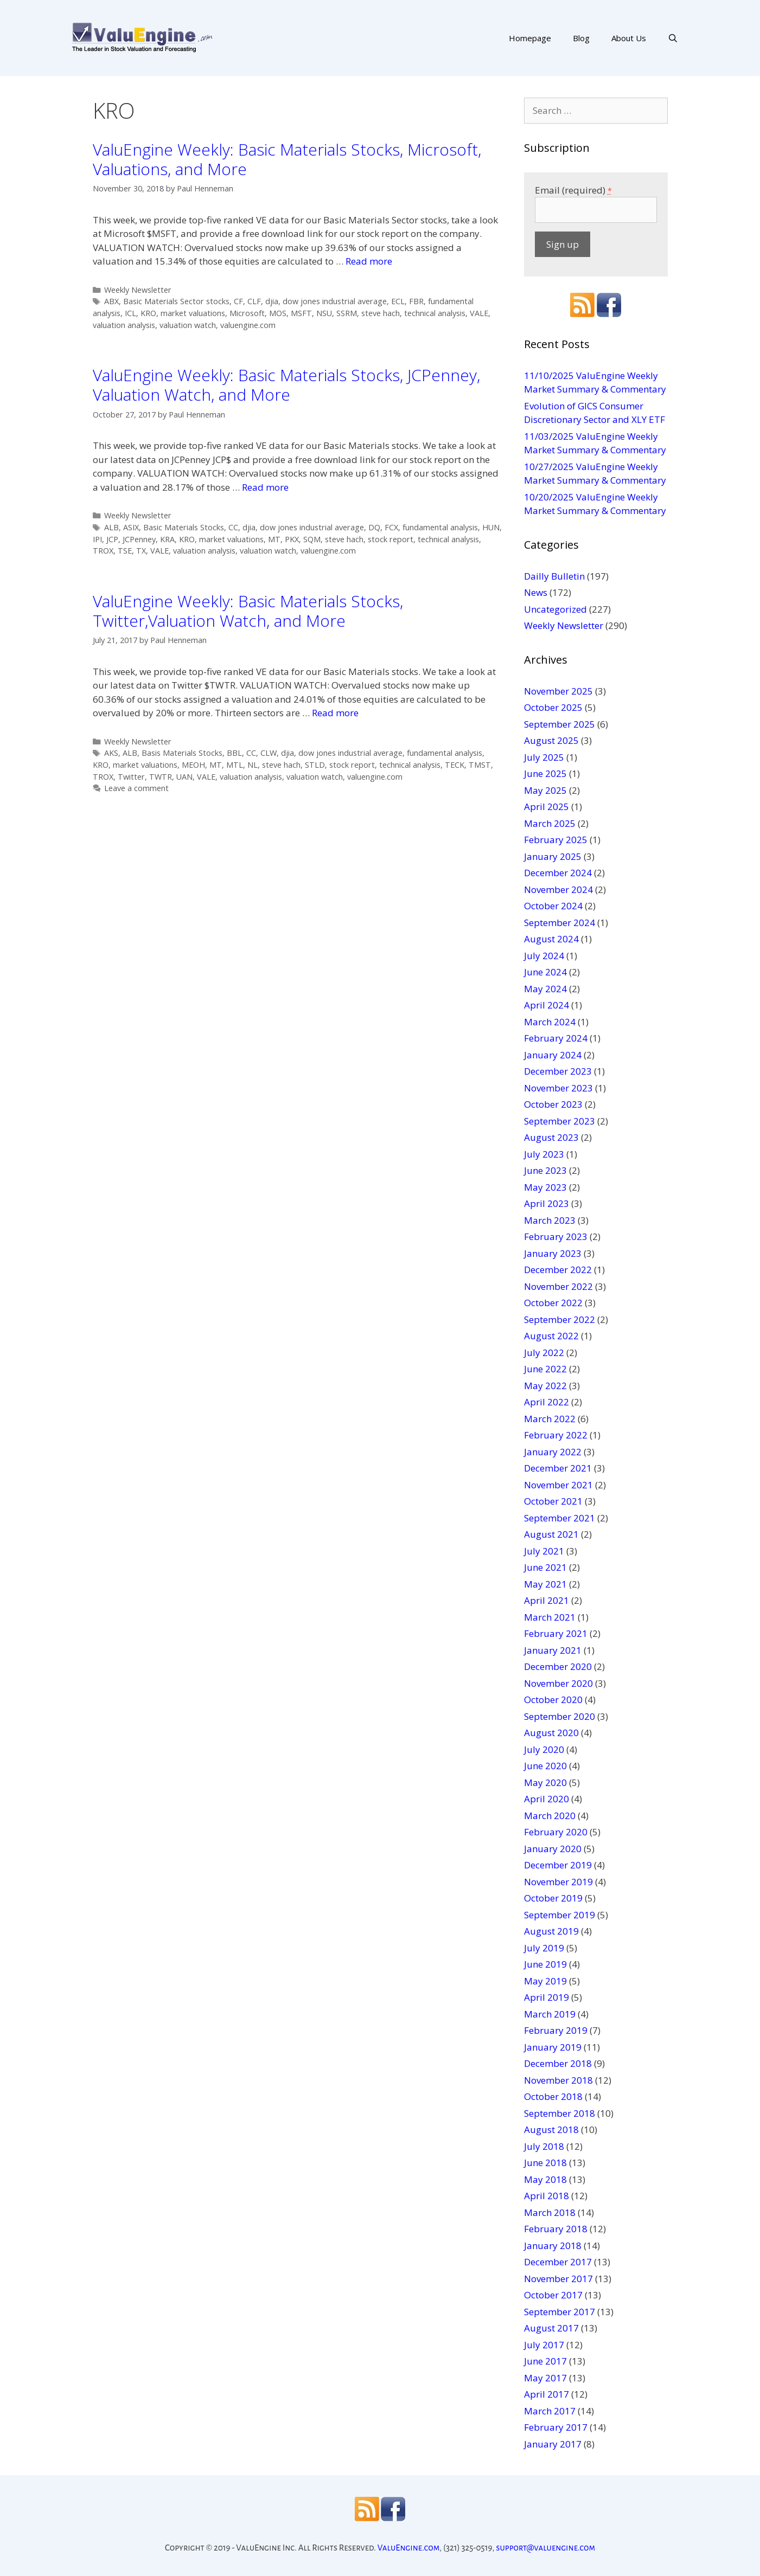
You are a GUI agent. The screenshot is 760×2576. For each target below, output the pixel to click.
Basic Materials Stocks (183, 527)
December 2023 (558, 1071)
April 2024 (546, 1005)
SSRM (346, 313)
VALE (479, 313)
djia (271, 301)
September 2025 (559, 724)
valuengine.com (248, 325)
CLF (254, 301)
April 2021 (546, 1600)
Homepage (530, 38)
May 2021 (545, 1584)
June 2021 (545, 1567)
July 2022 (544, 1352)
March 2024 (550, 1022)
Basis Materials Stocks (182, 753)
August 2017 (551, 2328)
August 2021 (551, 1534)
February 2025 (555, 839)
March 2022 (550, 1418)
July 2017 (544, 2345)
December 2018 (558, 2063)
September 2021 (559, 1518)
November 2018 (558, 2080)
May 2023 (545, 1187)
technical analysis (434, 313)
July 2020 (544, 1749)
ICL (130, 313)
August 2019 (551, 1931)
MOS (277, 313)
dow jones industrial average (335, 301)
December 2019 (558, 1865)
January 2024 (553, 1055)
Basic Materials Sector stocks (176, 301)
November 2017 (558, 2278)
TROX (103, 550)
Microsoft (247, 313)
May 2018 (545, 2179)
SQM (312, 539)
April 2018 (546, 2195)
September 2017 (559, 2311)
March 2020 (550, 1815)
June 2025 (545, 773)
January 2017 (553, 2444)
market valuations (193, 313)
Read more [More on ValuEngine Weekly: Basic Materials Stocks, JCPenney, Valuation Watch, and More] (265, 487)
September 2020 (559, 1716)
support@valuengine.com (545, 2547)
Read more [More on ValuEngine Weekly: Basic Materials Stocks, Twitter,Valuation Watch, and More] (335, 712)
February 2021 (555, 1633)
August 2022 (551, 1335)
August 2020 (551, 1732)
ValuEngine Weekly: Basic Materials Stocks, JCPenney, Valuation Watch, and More (286, 385)
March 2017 (550, 2411)
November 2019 (558, 1881)
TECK (454, 765)
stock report (390, 539)
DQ (374, 527)
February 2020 (555, 1832)
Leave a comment (136, 788)
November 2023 (558, 1088)
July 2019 (544, 1948)
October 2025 (553, 707)
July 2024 (544, 955)
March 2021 (550, 1617)
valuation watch (187, 325)
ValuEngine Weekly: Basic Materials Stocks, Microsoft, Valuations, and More (287, 159)
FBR (416, 301)
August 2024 (551, 939)
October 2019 (553, 1898)
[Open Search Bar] (673, 38)
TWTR (160, 777)
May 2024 (545, 988)
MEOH (193, 765)
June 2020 (545, 1765)
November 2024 (558, 889)
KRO (148, 313)
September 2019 (559, 1915)
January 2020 (553, 1848)
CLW (268, 753)
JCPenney (139, 539)
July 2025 (544, 757)
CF (238, 301)
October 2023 (553, 1104)
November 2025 (558, 691)
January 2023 (553, 1253)
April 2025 (546, 806)
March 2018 (550, 2212)
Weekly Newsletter (137, 290)
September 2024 (559, 922)
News (535, 592)
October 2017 (553, 2295)
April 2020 (546, 1799)
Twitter (131, 777)
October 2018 (553, 2096)
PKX (292, 539)
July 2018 (544, 2146)
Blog (581, 38)
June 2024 (545, 972)
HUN (491, 527)
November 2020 (558, 1683)
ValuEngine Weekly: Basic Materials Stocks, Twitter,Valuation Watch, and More (248, 611)
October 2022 (553, 1302)
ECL (398, 301)
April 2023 (546, 1203)
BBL (234, 753)
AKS (111, 753)
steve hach (380, 313)
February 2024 (555, 1038)
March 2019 (550, 2014)
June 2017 (545, 2361)
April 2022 (546, 1402)
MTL (234, 765)
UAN (184, 777)
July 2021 (544, 1551)
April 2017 (546, 2394)
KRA (167, 539)
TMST (480, 765)
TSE (125, 550)
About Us (628, 38)
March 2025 (550, 823)
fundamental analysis (440, 527)
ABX (111, 301)
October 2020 (553, 1699)
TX (141, 550)
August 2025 (551, 740)
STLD (315, 765)
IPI (97, 539)
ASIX (131, 527)
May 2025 (545, 790)
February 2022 (555, 1435)
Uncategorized (555, 609)
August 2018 (551, 2129)
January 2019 (553, 2047)
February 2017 (555, 2427)
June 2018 (545, 2162)
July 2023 (544, 1154)
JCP (112, 539)
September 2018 (559, 2113)
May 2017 (545, 2378)
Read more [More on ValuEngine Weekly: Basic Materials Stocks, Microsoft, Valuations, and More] (369, 261)
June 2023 (545, 1170)
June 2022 (545, 1369)
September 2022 (559, 1319)
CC (233, 527)
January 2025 (553, 856)
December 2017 (558, 2262)
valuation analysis (124, 325)
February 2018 (555, 2228)
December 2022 (558, 1269)
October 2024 (553, 906)
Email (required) (573, 190)
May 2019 (545, 1981)
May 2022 (545, 1385)
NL (252, 765)
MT (274, 539)
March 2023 (550, 1220)
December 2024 (558, 872)
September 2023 (559, 1121)
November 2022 (558, 1286)
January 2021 (553, 1650)
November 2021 (558, 1485)
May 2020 (545, 1782)
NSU (324, 313)
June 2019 (545, 1964)
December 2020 (558, 1666)
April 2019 (546, 1997)
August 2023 (551, 1137)
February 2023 (555, 1236)
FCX (391, 527)
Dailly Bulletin (554, 576)
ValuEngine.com (409, 2547)
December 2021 (558, 1468)
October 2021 (553, 1501)
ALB (111, 527)
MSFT (301, 313)
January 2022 (553, 1452)
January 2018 (553, 2245)
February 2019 (555, 2030)
